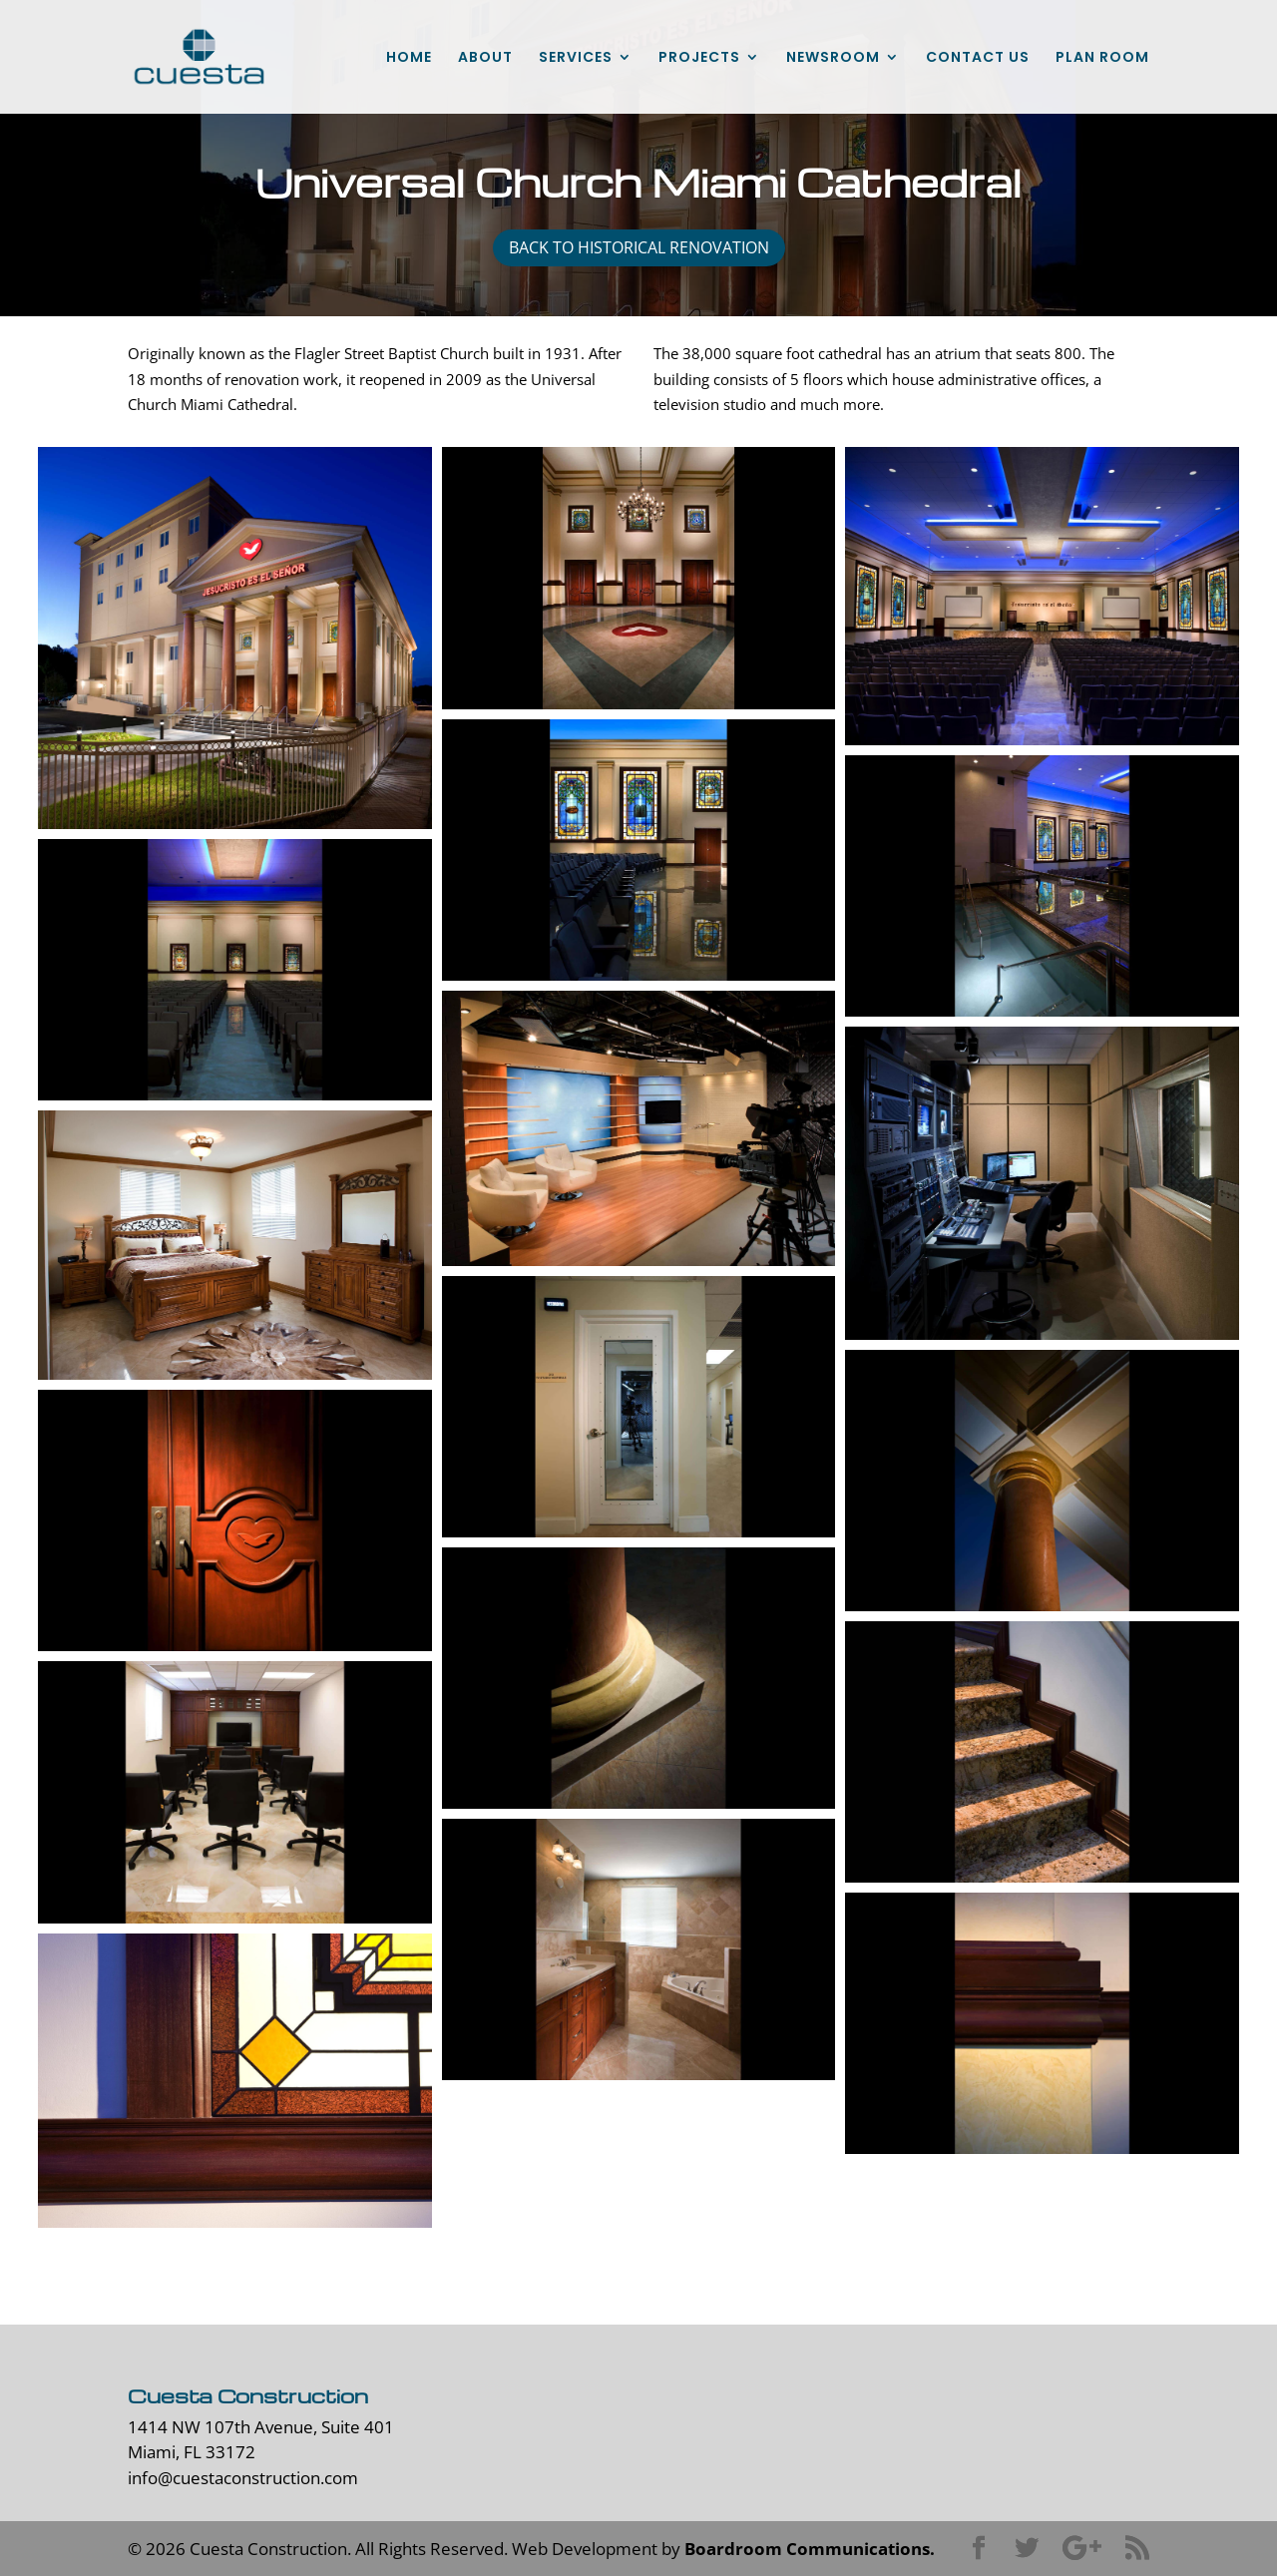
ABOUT (485, 58)
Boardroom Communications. (809, 2548)
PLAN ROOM (1102, 58)
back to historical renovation (639, 247)
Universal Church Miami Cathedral (638, 182)
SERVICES (576, 58)
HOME (409, 58)
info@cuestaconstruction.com (243, 2477)
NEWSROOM (833, 58)
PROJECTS (699, 58)
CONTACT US (978, 58)
